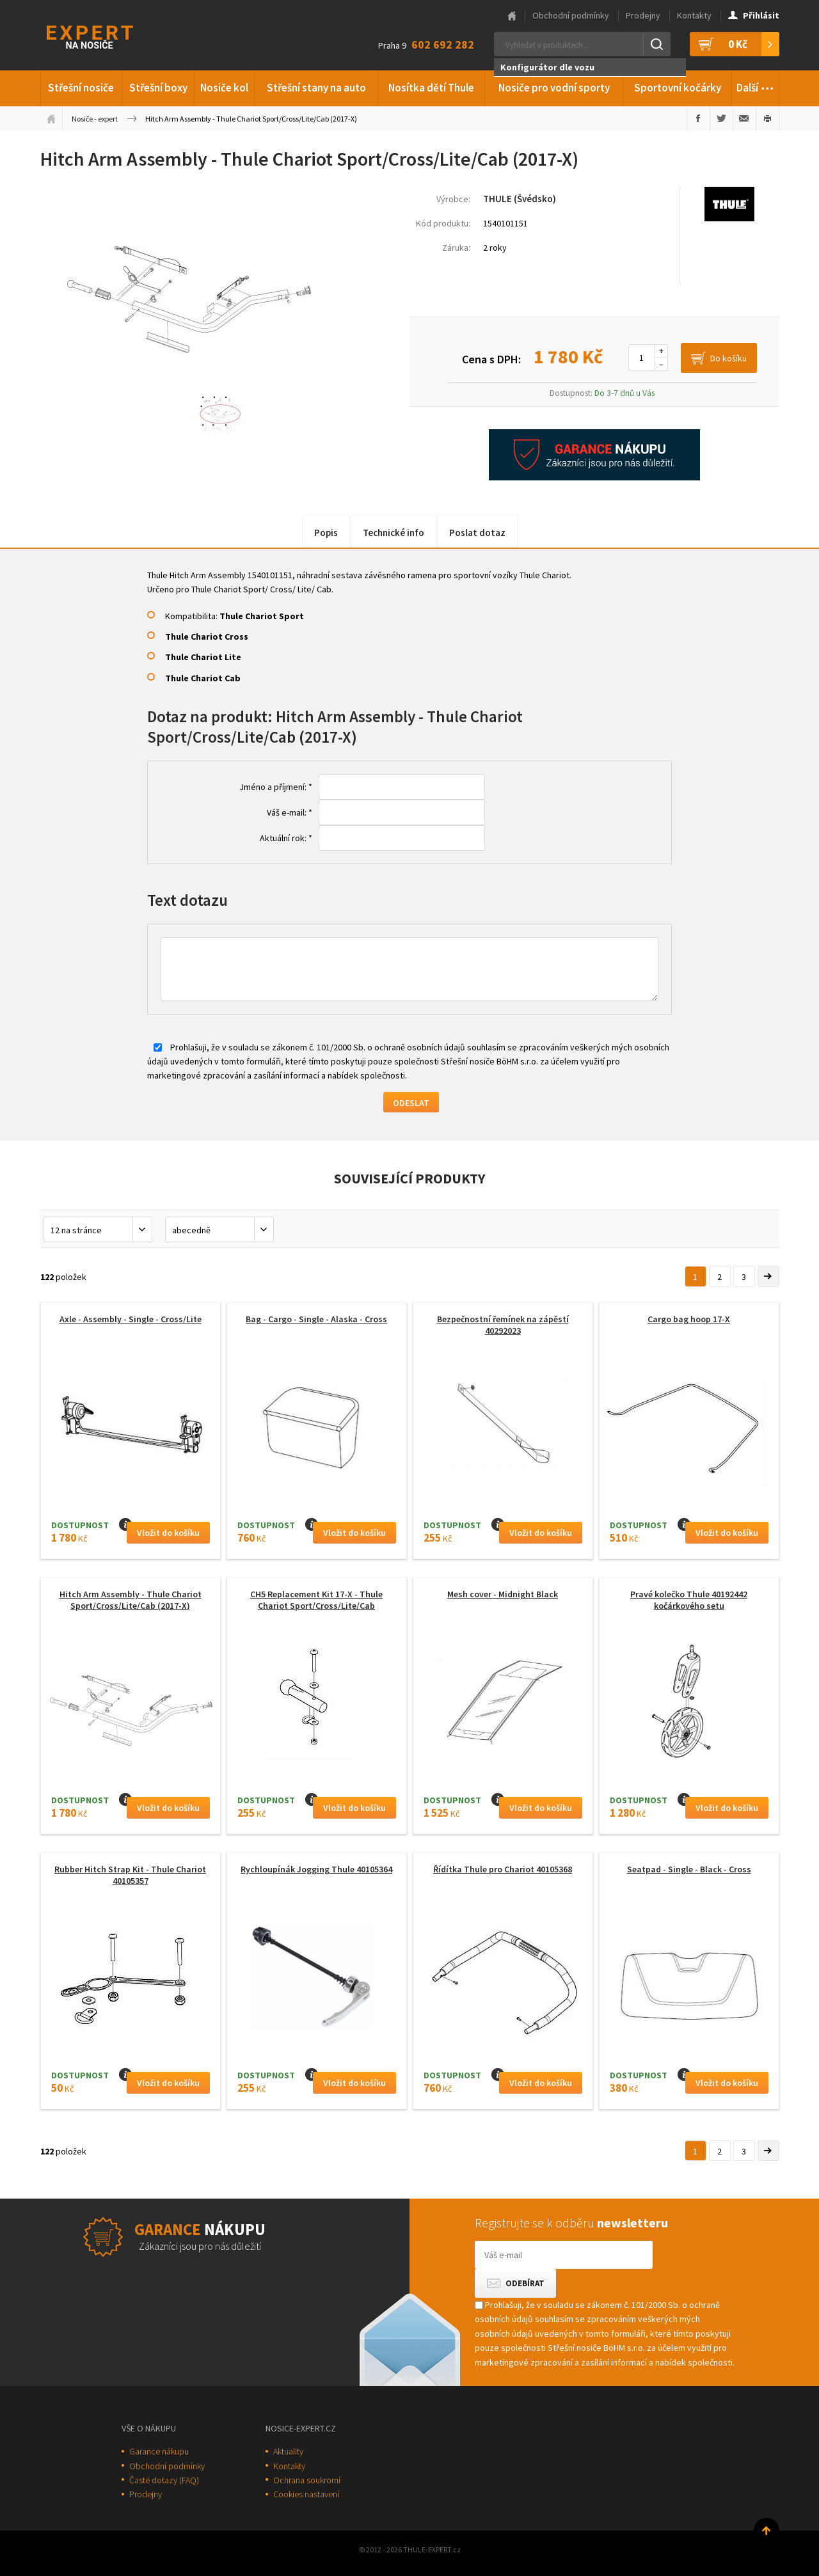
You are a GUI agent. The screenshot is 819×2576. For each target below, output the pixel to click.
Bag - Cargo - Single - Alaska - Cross (316, 1319)
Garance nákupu (159, 2451)
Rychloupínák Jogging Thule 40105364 (316, 1869)
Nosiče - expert (95, 118)
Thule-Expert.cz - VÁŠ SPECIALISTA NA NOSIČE (106, 35)
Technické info (393, 532)
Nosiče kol (224, 88)
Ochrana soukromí (306, 2480)
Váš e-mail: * (289, 812)
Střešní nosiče (81, 88)
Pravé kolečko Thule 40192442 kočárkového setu (688, 1599)
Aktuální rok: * (286, 838)
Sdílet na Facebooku (698, 118)
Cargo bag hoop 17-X (689, 1319)
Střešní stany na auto (316, 88)
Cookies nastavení (306, 2494)
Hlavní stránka (512, 16)
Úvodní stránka (51, 118)
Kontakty (694, 15)
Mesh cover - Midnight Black (502, 1594)
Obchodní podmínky (570, 15)
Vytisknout (767, 118)
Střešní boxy (158, 88)
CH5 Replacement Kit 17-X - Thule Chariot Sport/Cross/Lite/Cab (316, 1599)
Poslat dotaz (477, 532)
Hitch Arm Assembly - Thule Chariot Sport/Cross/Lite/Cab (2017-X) (131, 1599)
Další (755, 86)
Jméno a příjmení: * (275, 787)
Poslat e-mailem (744, 118)
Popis (326, 532)
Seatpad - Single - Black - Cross (689, 1869)
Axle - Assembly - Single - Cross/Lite (131, 1319)
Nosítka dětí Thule (431, 88)
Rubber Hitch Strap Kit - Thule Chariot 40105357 (130, 1874)
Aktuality (288, 2451)
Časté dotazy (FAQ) (164, 2480)
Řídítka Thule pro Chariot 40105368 (502, 1869)
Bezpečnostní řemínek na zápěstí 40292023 (503, 1324)
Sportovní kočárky (677, 88)
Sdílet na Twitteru (721, 118)
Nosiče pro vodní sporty (554, 88)
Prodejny (643, 15)
